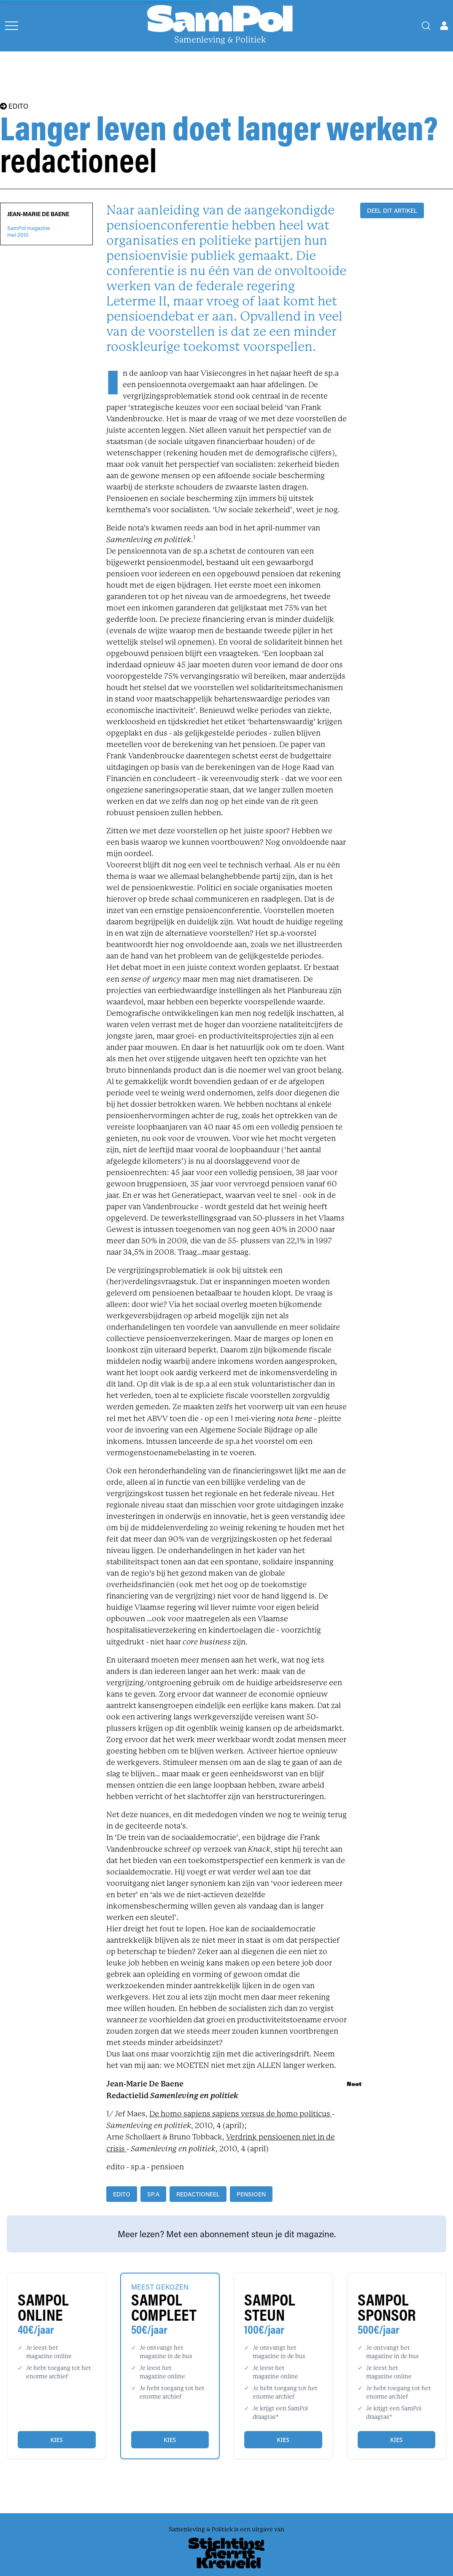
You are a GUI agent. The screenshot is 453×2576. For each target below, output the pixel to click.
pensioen (251, 2194)
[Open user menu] (444, 25)
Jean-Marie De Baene (38, 214)
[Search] (426, 25)
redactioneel (198, 2194)
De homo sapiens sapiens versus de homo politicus (240, 2114)
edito (121, 2194)
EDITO (14, 106)
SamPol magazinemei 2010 (28, 231)
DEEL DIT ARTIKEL (392, 210)
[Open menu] (11, 25)
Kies (57, 2440)
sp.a (153, 2194)
